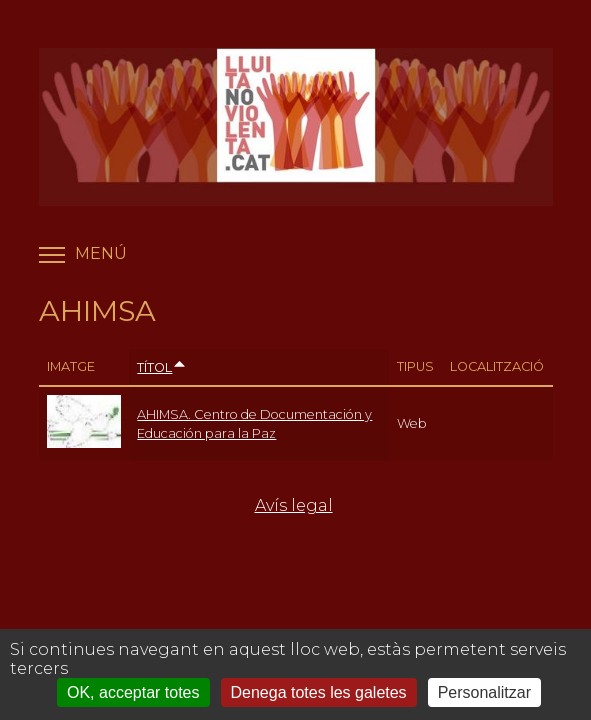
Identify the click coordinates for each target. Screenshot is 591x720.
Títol (162, 367)
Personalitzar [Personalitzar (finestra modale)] (484, 692)
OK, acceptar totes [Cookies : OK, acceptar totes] (133, 692)
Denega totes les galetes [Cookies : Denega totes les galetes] (319, 692)
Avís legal (294, 505)
